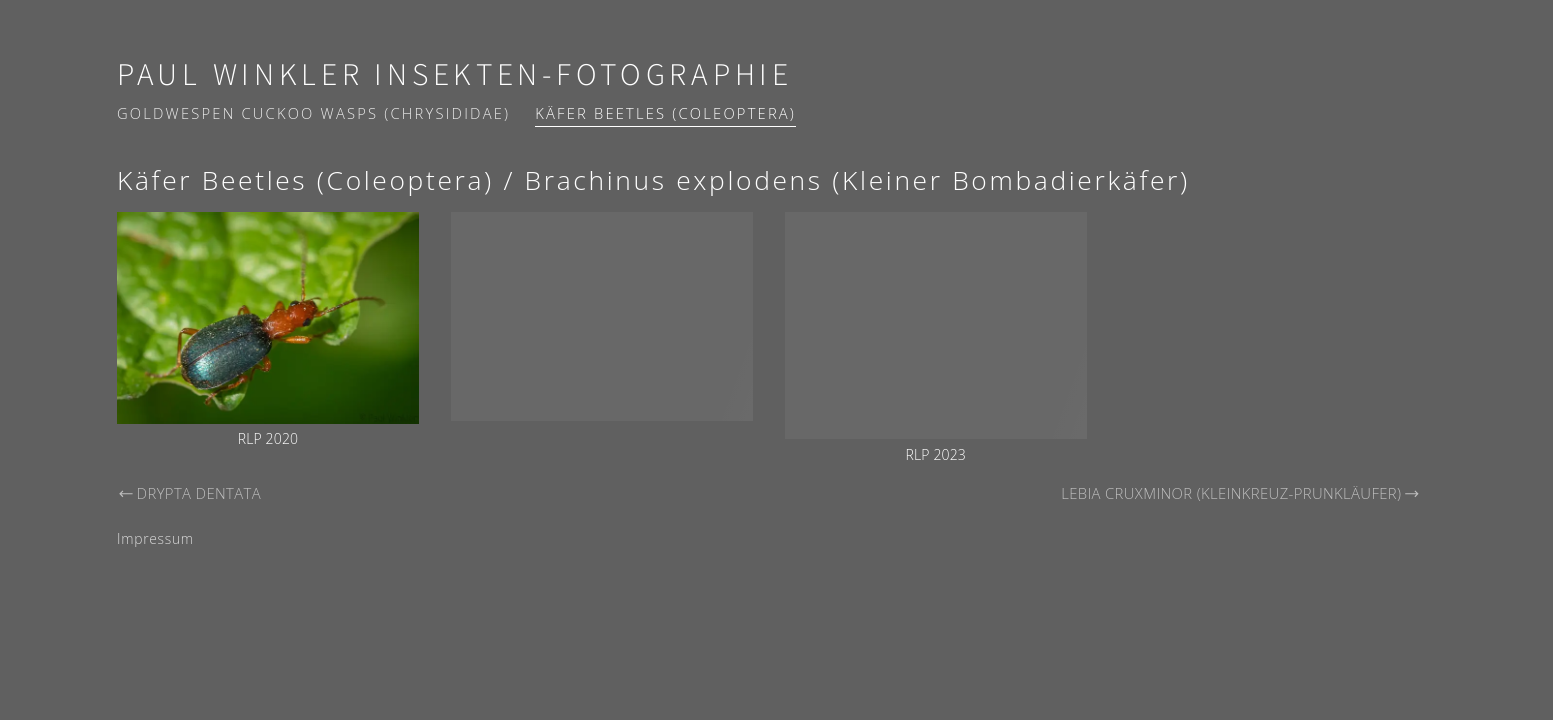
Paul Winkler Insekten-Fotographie (455, 75)
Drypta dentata (189, 493)
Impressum (155, 538)
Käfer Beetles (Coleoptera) (665, 113)
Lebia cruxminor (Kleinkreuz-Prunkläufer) (1241, 493)
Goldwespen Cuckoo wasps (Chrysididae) (313, 113)
